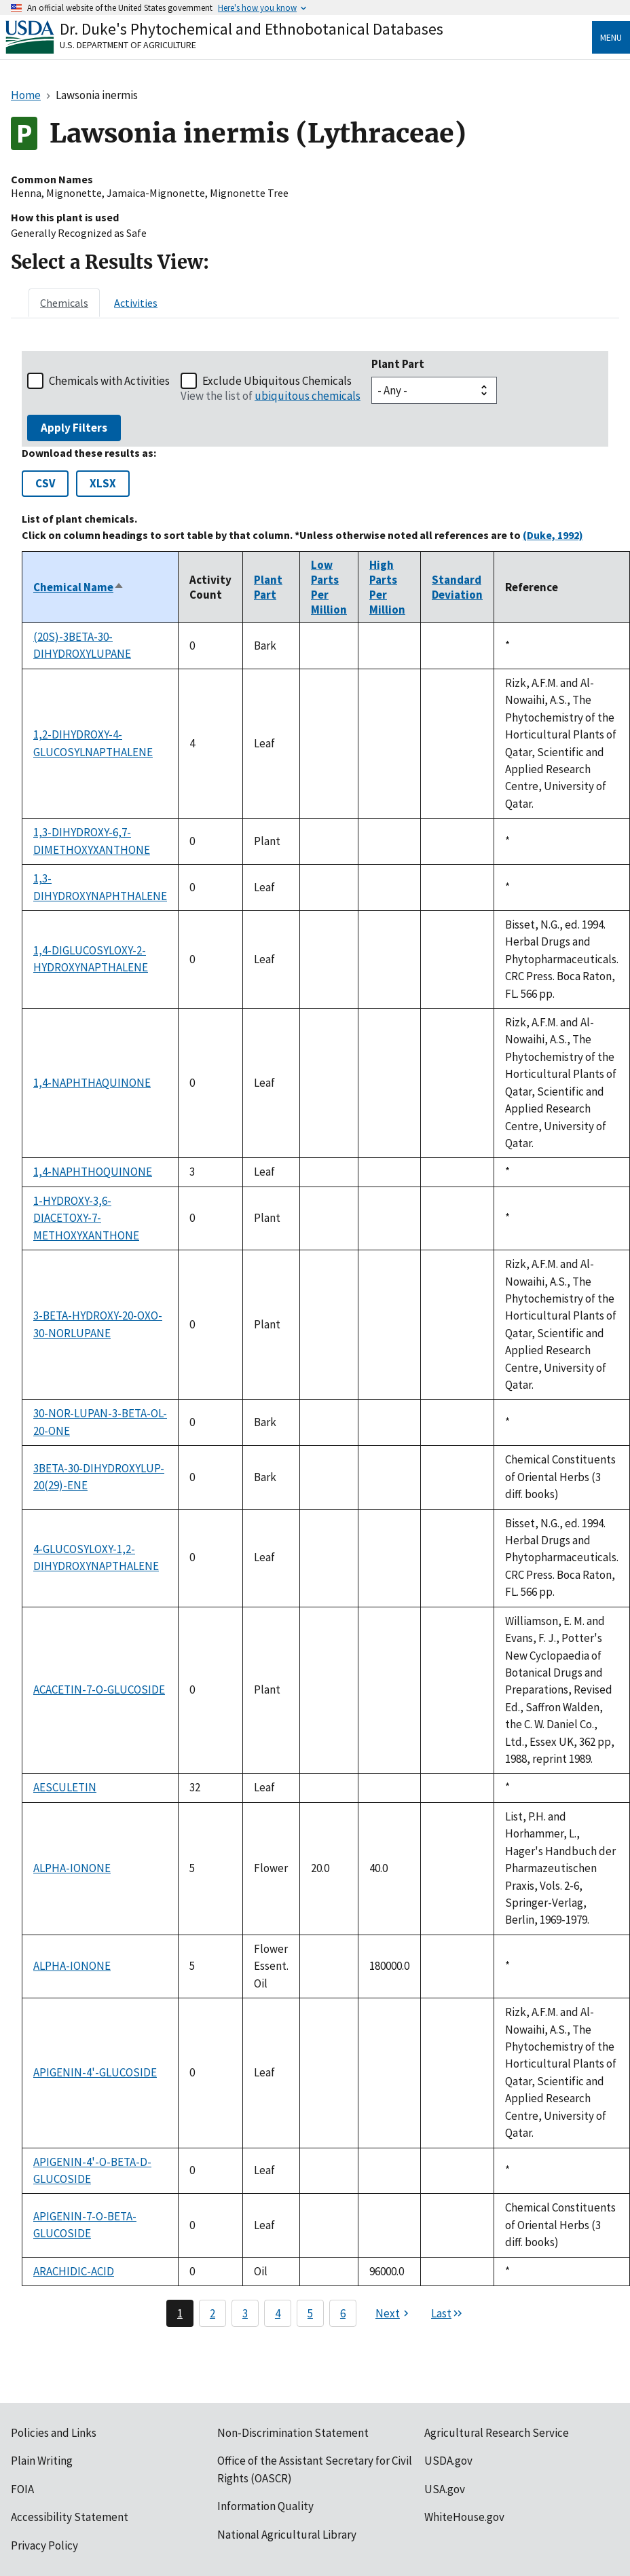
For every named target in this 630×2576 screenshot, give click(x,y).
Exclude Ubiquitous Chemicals (277, 380)
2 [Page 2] (212, 2313)
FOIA (22, 2489)
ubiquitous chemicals (307, 395)
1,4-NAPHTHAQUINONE (92, 1082)
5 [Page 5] (310, 2313)
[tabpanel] (315, 1339)
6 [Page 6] (343, 2313)
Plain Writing (42, 2460)
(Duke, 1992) (553, 535)
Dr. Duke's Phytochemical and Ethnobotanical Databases (251, 29)
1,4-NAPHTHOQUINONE (92, 1171)
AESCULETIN (64, 1787)
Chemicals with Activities (109, 380)
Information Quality (265, 2506)
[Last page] (447, 2313)
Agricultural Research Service (496, 2432)
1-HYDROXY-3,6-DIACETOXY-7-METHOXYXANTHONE (86, 1218)
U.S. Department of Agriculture (128, 45)
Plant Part (397, 363)
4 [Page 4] (277, 2313)
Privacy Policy (44, 2545)
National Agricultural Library (286, 2534)
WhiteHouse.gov (464, 2516)
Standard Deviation (457, 587)
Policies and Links (53, 2432)
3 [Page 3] (245, 2313)
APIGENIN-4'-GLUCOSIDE (95, 2072)
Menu (611, 37)
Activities (136, 303)
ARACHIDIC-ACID (73, 2271)
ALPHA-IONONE (72, 1868)
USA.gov (444, 2489)
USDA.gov (448, 2460)
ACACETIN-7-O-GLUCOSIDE (99, 1689)
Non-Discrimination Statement (293, 2432)
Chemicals (64, 303)
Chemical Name (78, 587)
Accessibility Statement (69, 2516)
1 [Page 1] (180, 2313)
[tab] (64, 302)
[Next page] (393, 2313)
